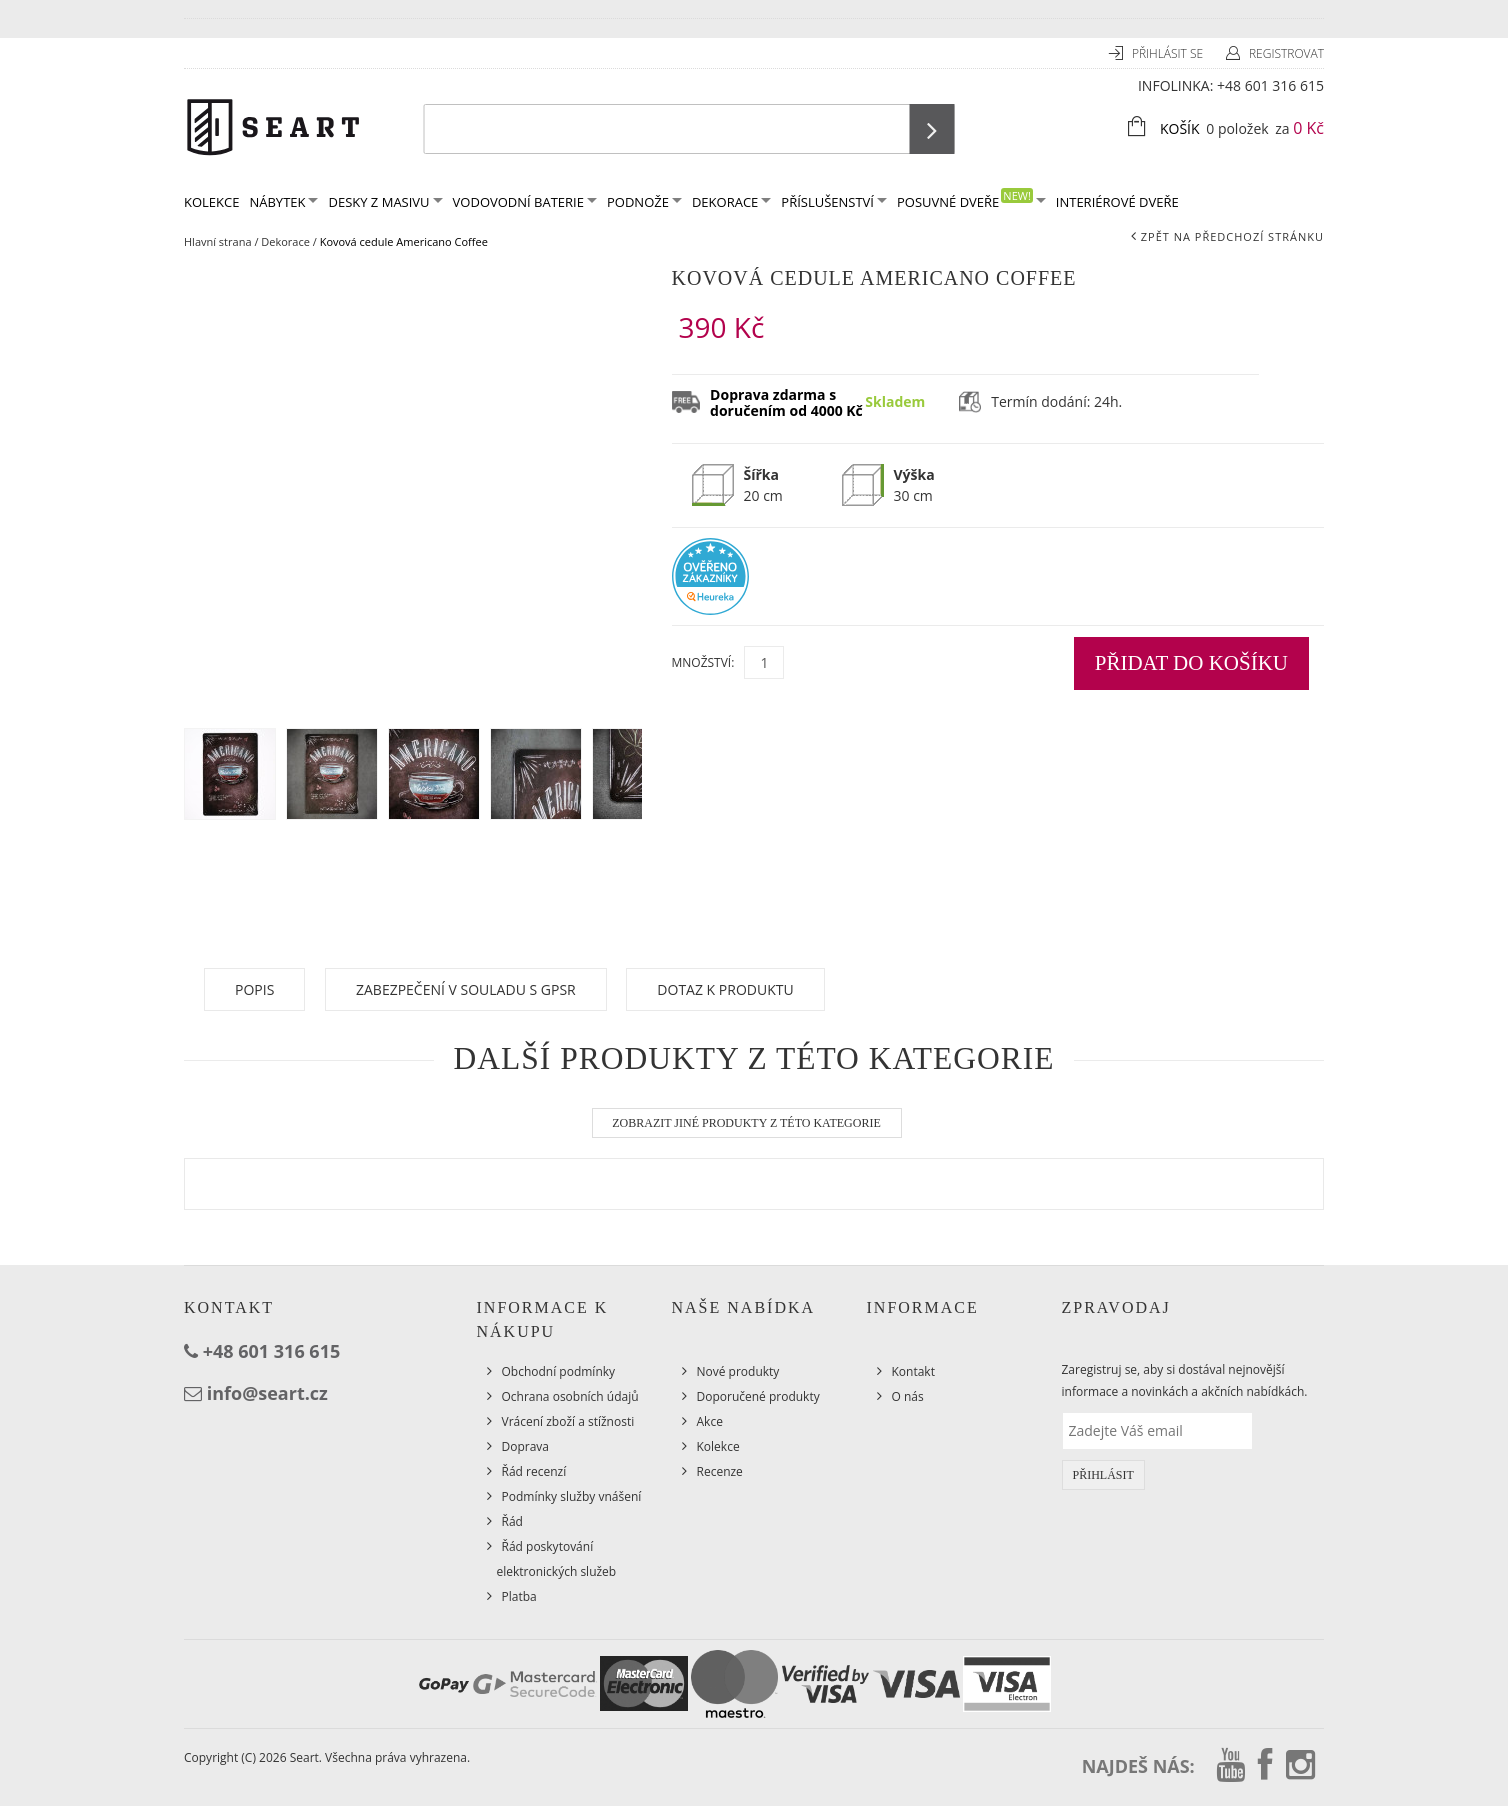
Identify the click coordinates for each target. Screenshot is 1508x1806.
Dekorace (731, 202)
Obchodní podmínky (559, 1371)
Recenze (720, 1471)
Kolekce (718, 1446)
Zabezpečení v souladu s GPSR (466, 989)
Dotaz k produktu (725, 989)
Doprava (526, 1446)
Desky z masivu (385, 202)
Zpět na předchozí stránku (1232, 236)
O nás (908, 1396)
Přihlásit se (1169, 53)
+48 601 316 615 (1270, 85)
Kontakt (913, 1371)
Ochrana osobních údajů (570, 1396)
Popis (254, 989)
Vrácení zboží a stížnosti (568, 1421)
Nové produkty (738, 1371)
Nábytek (283, 202)
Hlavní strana (218, 241)
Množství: (703, 662)
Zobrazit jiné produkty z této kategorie (746, 1123)
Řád (512, 1521)
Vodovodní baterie (525, 202)
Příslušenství (834, 202)
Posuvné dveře (971, 199)
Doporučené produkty (758, 1396)
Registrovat (1286, 53)
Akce (710, 1421)
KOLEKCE (211, 202)
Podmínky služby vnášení (572, 1496)
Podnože (644, 202)
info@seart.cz (267, 1393)
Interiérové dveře (1117, 202)
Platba (519, 1596)
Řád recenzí (534, 1471)
